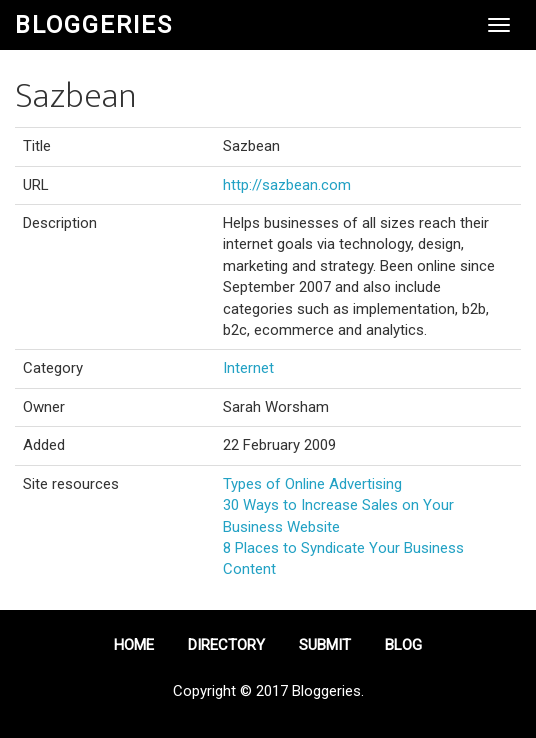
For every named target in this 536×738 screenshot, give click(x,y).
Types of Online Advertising (312, 484)
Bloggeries (94, 25)
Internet (248, 368)
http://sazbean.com (287, 185)
